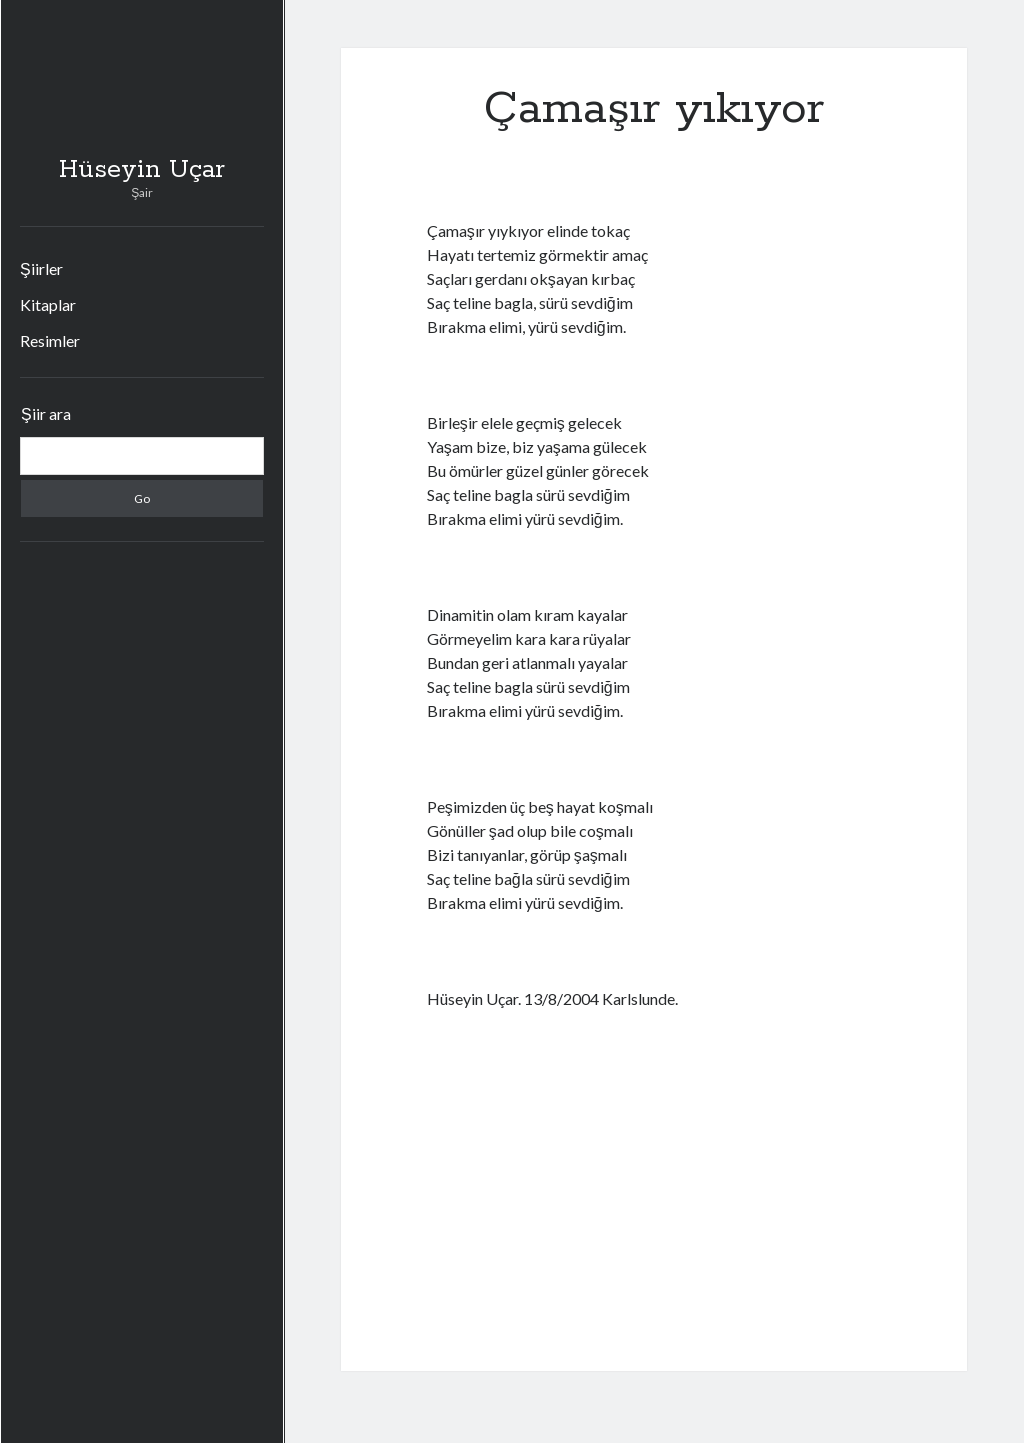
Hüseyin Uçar (142, 170)
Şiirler (41, 268)
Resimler (50, 340)
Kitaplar (48, 304)
